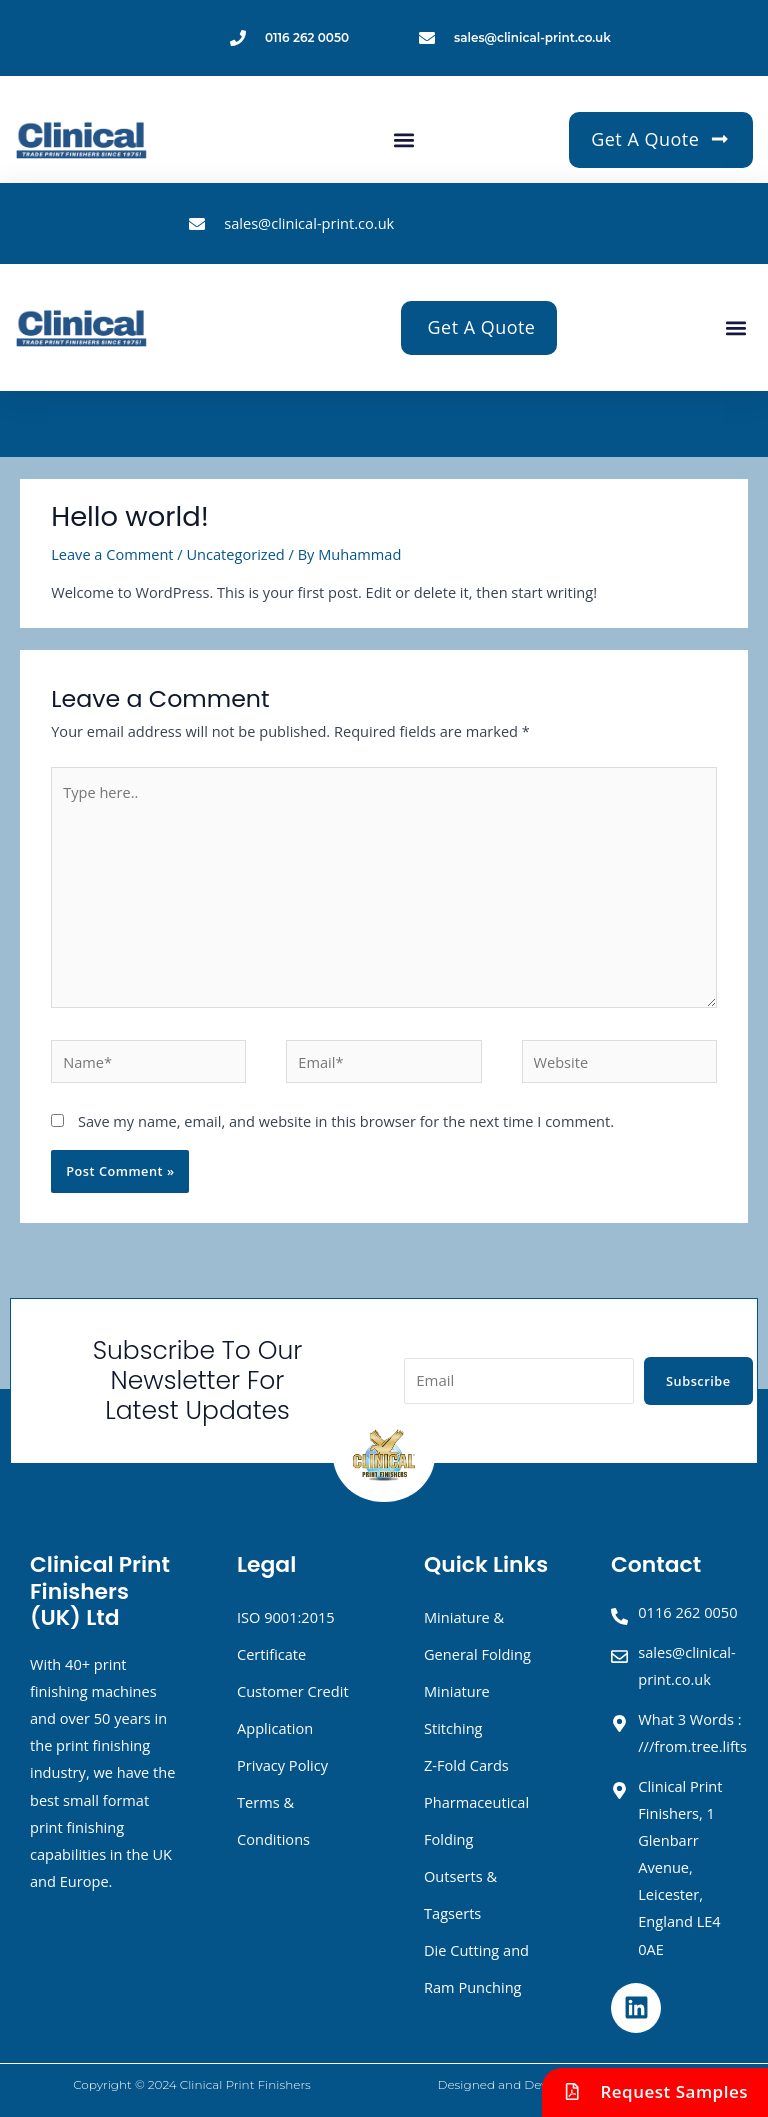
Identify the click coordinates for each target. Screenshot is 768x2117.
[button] (403, 139)
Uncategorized (235, 554)
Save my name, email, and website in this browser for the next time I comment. (346, 1121)
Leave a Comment (112, 554)
